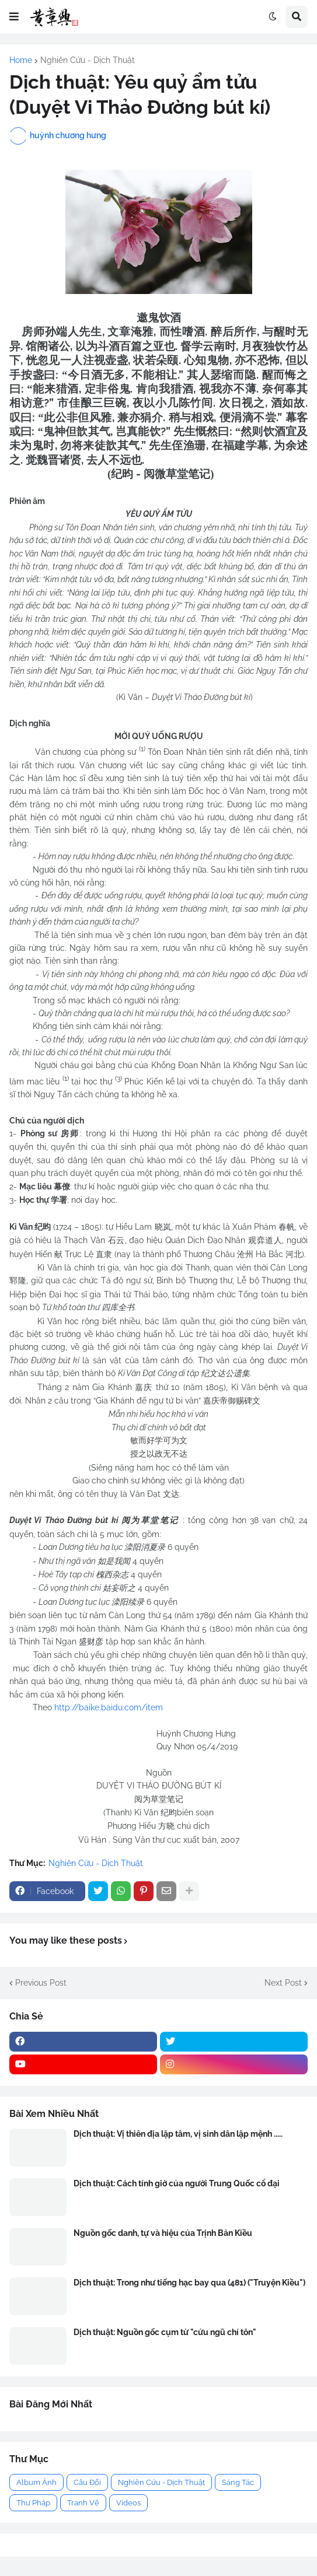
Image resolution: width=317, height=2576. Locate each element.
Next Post (283, 1982)
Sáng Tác (238, 2482)
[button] (14, 17)
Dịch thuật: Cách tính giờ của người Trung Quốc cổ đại (177, 2183)
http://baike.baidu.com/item (108, 1707)
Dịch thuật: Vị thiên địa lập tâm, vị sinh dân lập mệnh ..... (178, 2133)
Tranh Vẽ (83, 2502)
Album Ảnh (36, 2482)
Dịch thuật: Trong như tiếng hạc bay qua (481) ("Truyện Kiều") (189, 2282)
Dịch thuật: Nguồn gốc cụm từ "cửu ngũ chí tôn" (165, 2332)
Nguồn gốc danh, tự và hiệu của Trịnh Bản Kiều (163, 2233)
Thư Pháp (33, 2502)
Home (20, 60)
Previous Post (41, 1982)
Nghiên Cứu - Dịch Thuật (87, 60)
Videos (128, 2502)
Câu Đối (87, 2482)
